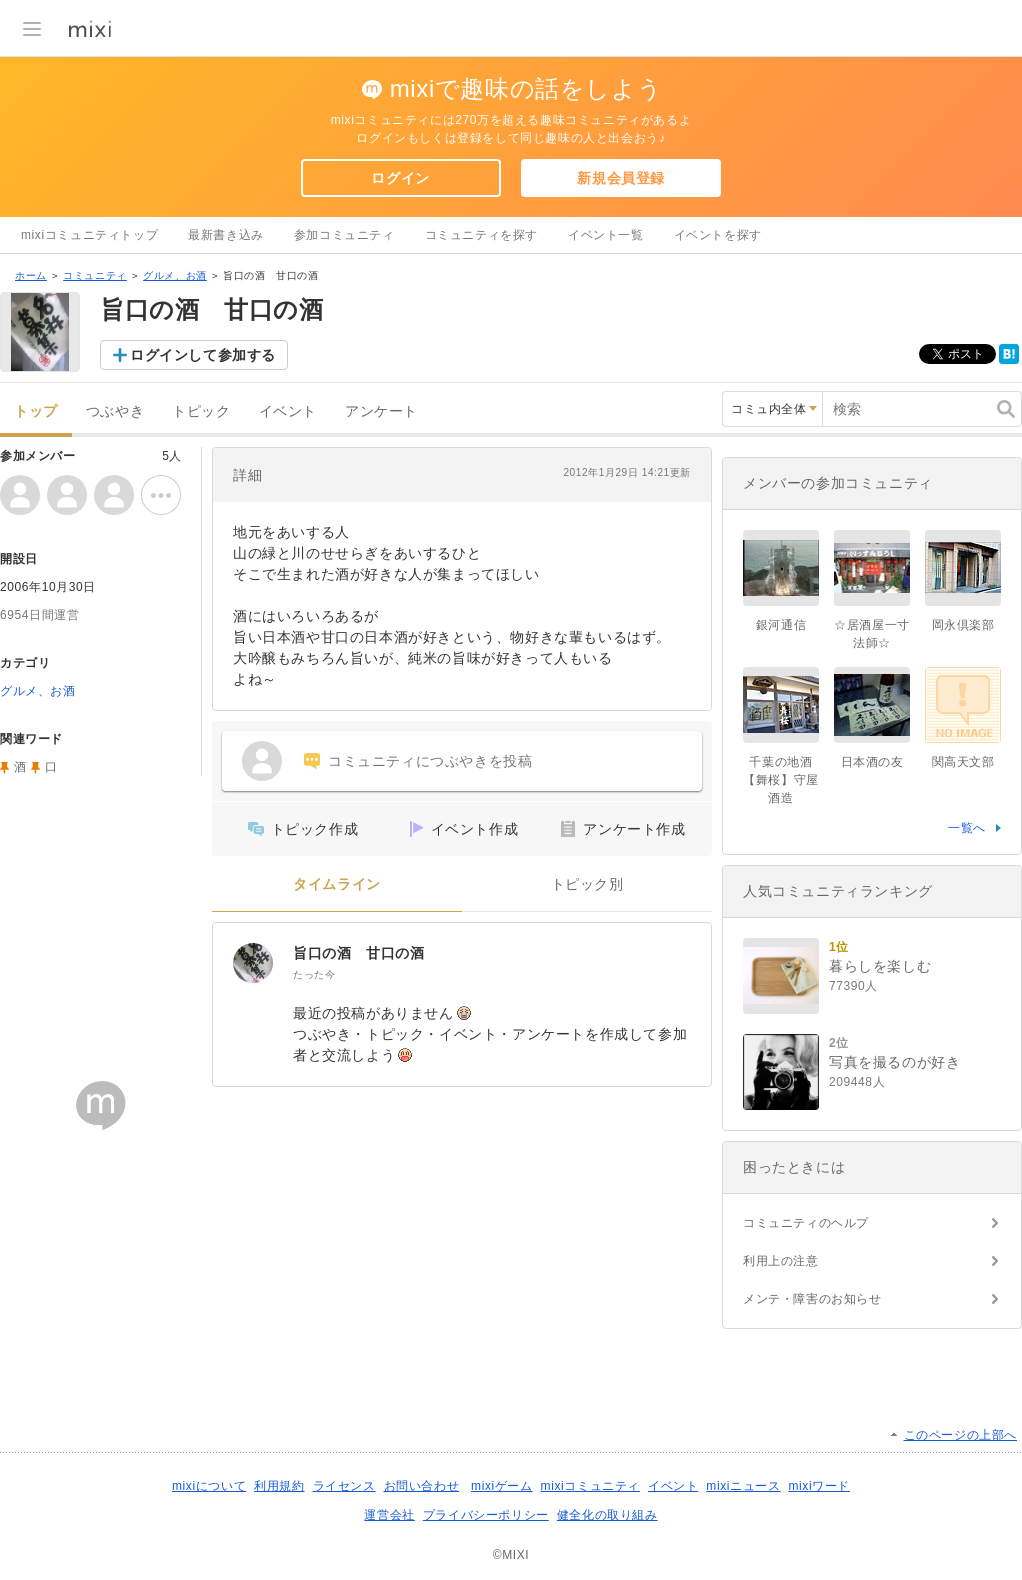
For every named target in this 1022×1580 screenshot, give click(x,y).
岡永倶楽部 (963, 625)
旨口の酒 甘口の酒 (358, 953)
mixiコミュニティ (590, 1486)
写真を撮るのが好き (894, 1062)
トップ (36, 411)
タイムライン (337, 884)
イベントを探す (718, 235)
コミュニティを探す (481, 235)
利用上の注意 (781, 1261)
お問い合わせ (422, 1486)
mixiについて (209, 1486)
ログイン (400, 178)
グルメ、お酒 (175, 275)
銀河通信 (781, 625)
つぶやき (115, 411)
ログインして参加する (203, 355)
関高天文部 (963, 762)
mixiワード (819, 1486)
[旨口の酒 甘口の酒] (253, 963)
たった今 (314, 974)
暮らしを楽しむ (880, 966)
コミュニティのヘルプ (806, 1223)
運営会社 (389, 1515)
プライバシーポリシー (486, 1515)
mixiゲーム (502, 1486)
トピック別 (587, 884)
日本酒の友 (872, 762)
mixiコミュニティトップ (89, 235)
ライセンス (344, 1486)
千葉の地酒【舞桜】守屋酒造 (781, 780)
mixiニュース (743, 1486)
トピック (201, 411)
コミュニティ (95, 275)
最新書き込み (226, 235)
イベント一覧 (606, 235)
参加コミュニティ (344, 235)
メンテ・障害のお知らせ (812, 1299)
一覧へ (967, 828)
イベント (288, 411)
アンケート (381, 411)
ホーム (31, 275)
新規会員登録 (621, 178)
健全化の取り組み (607, 1515)
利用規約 (279, 1486)
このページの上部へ (960, 1435)
